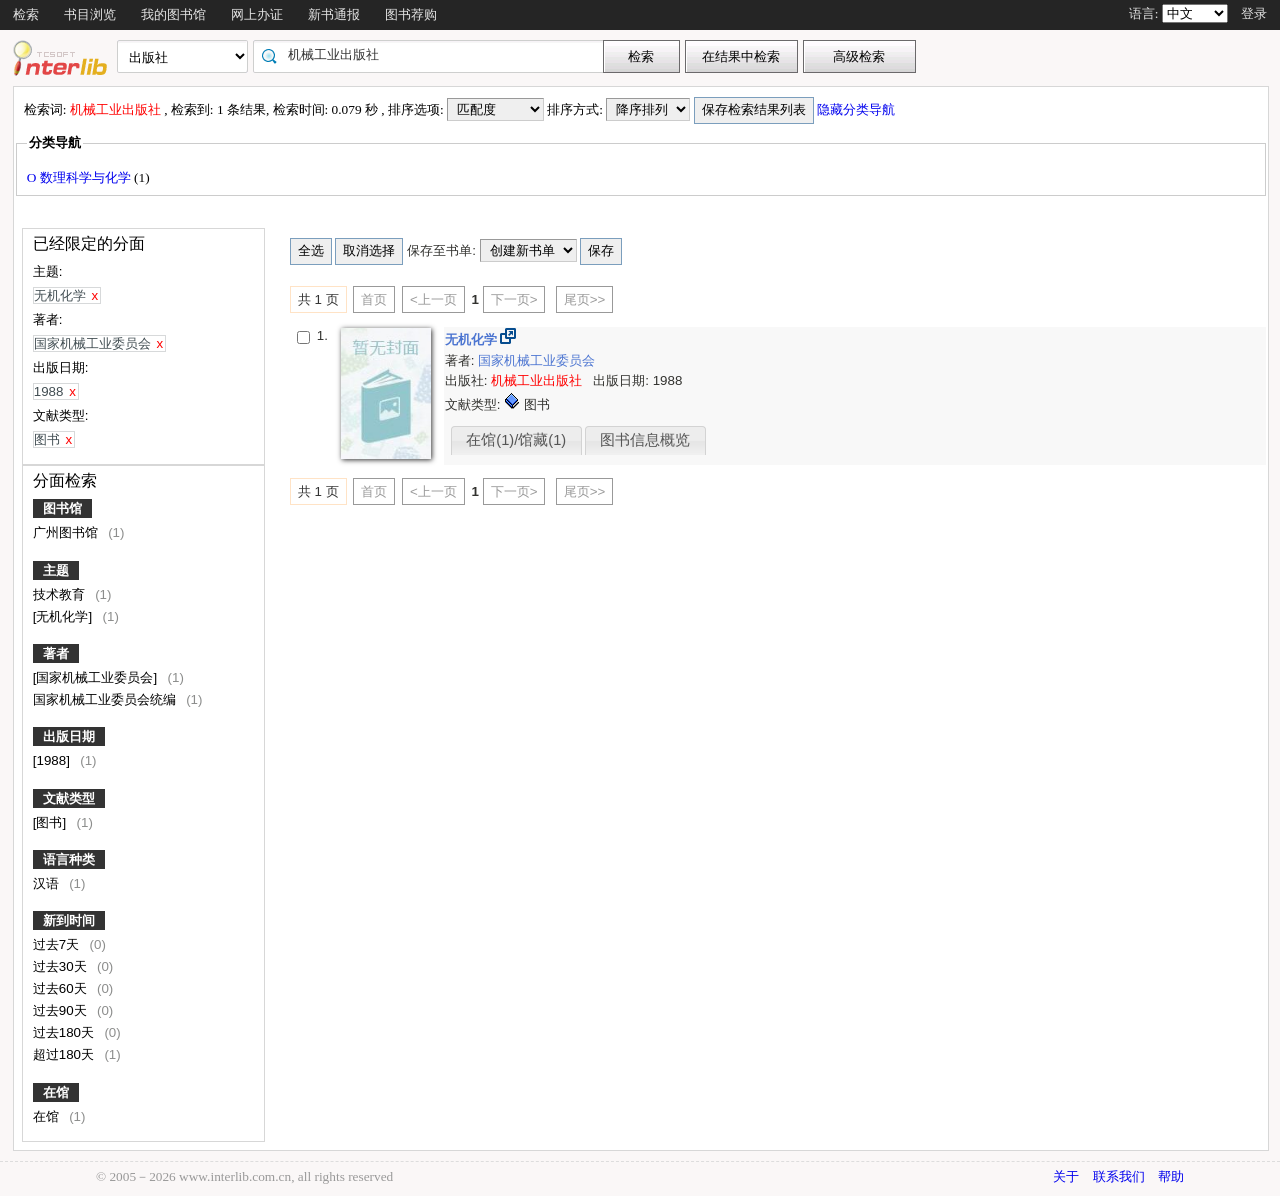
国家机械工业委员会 (536, 360)
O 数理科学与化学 (80, 177)
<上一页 (433, 299)
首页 (374, 299)
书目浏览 (90, 14)
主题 (56, 570)
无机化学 (473, 339)
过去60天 (62, 988)
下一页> (514, 299)
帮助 (1171, 1176)
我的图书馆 (173, 14)
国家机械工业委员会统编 (106, 699)
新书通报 (334, 14)
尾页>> (585, 299)
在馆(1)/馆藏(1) (516, 440)
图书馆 (62, 508)
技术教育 (61, 594)
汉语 (48, 883)
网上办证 (257, 14)
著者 (56, 653)
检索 (26, 14)
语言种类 (69, 859)
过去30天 (62, 966)
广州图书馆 (67, 532)
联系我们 (1119, 1176)
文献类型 (69, 798)
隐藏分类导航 (857, 109)
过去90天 (62, 1010)
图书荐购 (411, 14)
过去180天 (65, 1032)
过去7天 (58, 944)
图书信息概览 (645, 440)
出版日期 (69, 736)
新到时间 (69, 920)
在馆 (56, 1092)
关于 (1066, 1176)
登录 (1254, 13)
